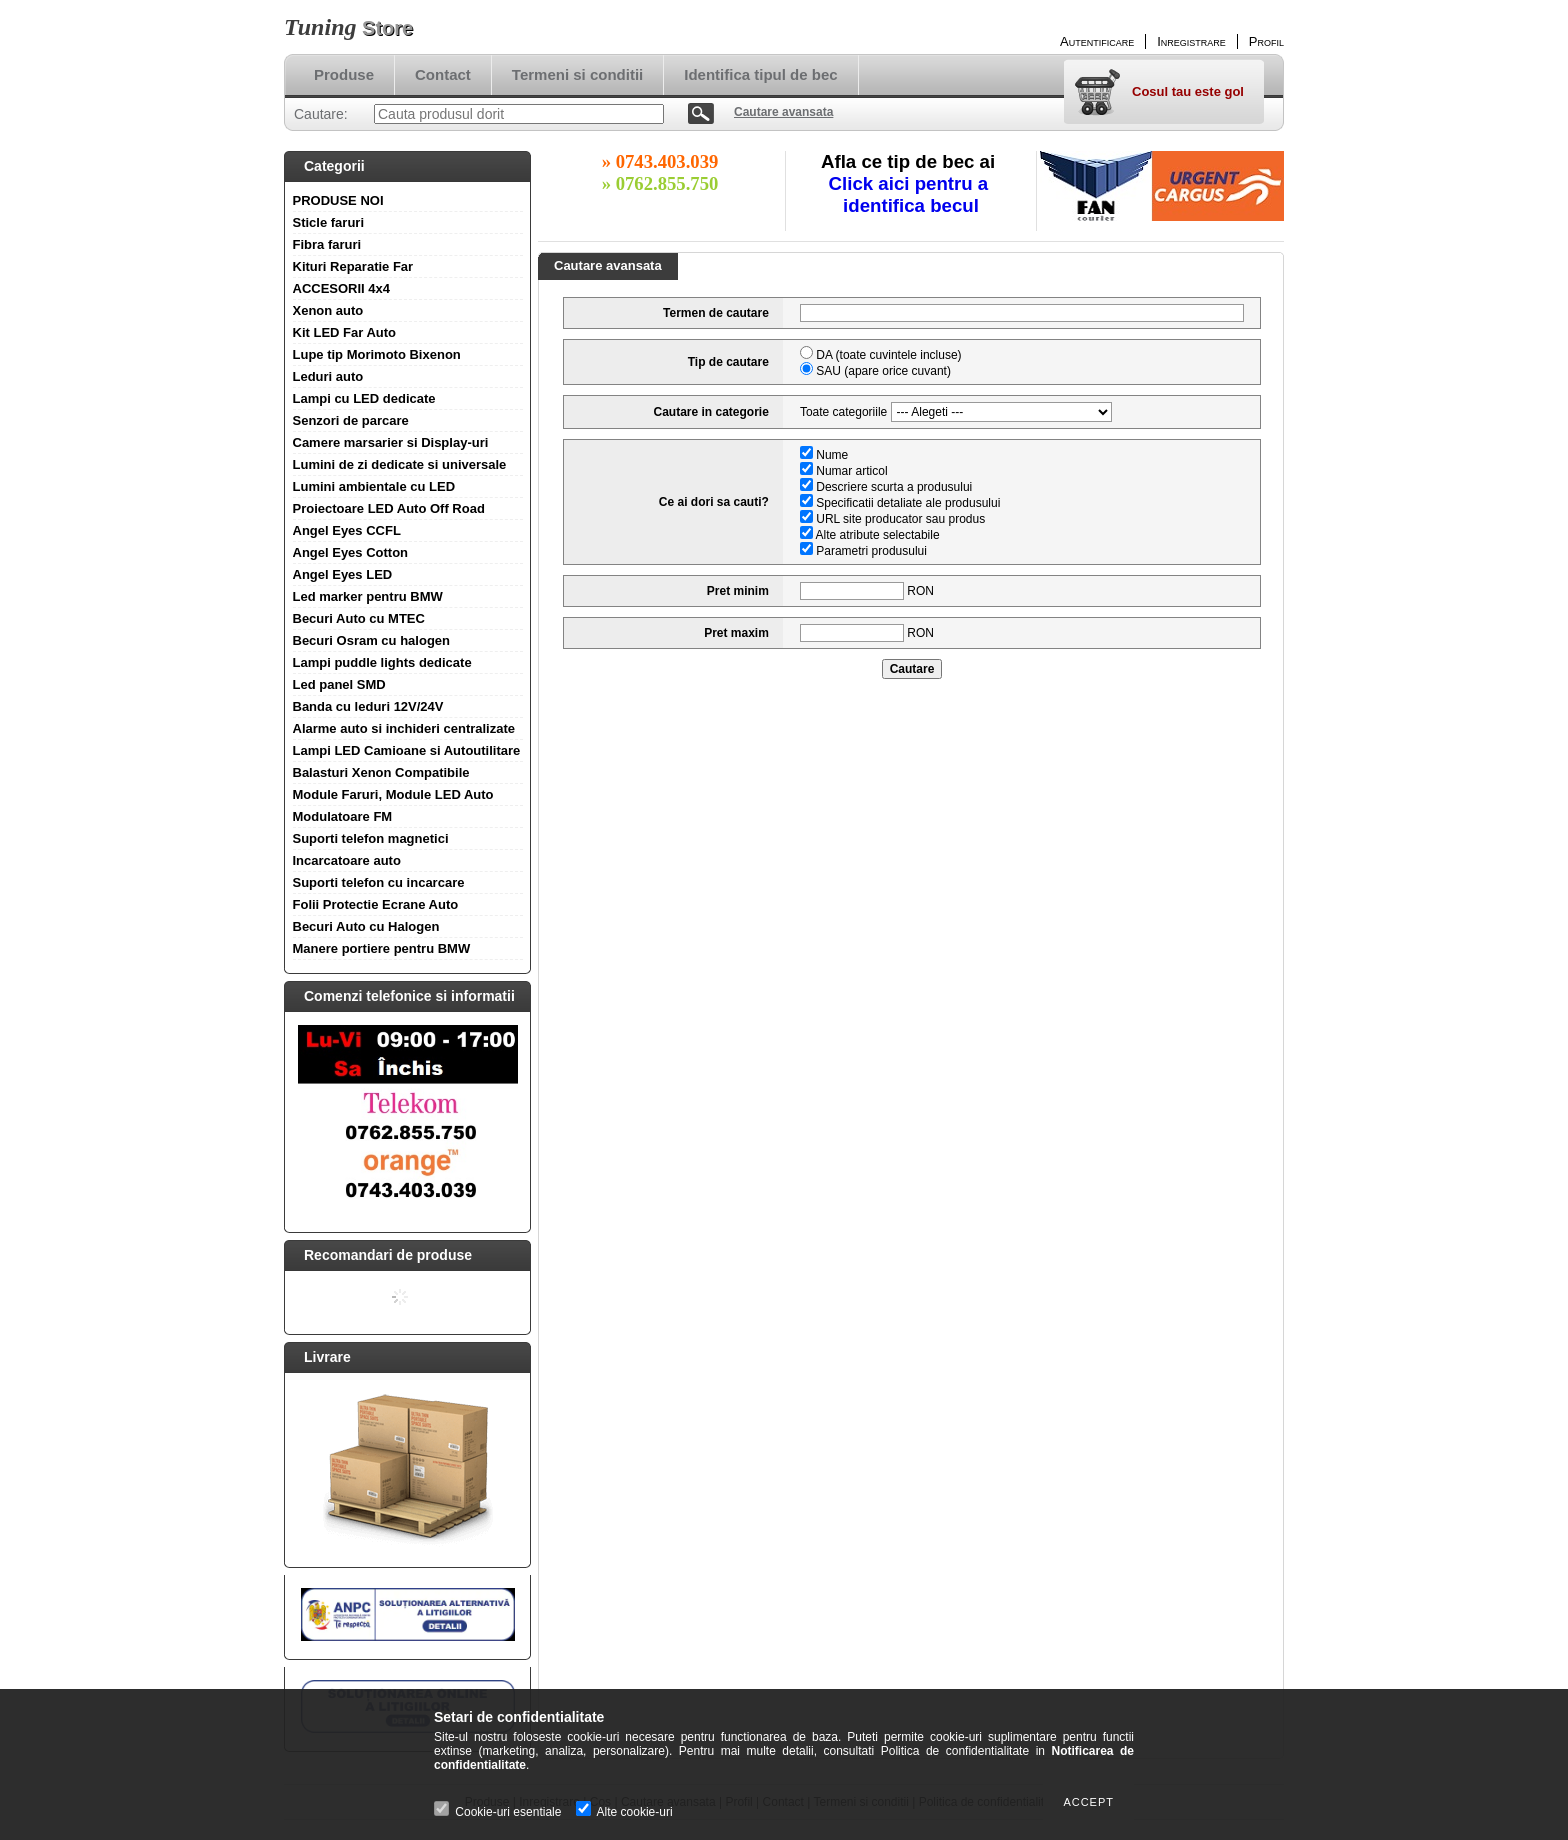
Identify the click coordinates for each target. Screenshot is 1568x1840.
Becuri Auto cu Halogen (366, 926)
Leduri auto (328, 376)
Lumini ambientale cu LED (374, 486)
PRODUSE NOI (338, 200)
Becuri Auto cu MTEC (359, 618)
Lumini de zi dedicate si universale (400, 464)
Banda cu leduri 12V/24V (368, 706)
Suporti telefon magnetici (371, 838)
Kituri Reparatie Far (353, 266)
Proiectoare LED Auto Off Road (389, 508)
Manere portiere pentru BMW (382, 948)
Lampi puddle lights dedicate (382, 662)
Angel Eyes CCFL (347, 530)
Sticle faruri (329, 222)
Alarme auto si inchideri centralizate (404, 728)
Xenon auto (328, 310)
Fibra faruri (327, 244)
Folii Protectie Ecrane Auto (376, 904)
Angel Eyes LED (343, 574)
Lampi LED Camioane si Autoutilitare (407, 750)
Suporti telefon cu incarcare (379, 882)
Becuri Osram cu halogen (372, 640)
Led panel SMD (339, 684)
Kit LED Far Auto (345, 332)
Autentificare (1097, 41)
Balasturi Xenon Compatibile (381, 772)
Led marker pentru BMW (368, 596)
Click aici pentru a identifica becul (911, 194)
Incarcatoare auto (347, 860)
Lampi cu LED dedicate (364, 398)
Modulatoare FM (343, 816)
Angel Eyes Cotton (351, 552)
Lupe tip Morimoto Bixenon (377, 354)
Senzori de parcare (351, 420)
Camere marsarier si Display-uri (391, 442)
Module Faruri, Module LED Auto (393, 794)
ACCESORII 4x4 (342, 288)
